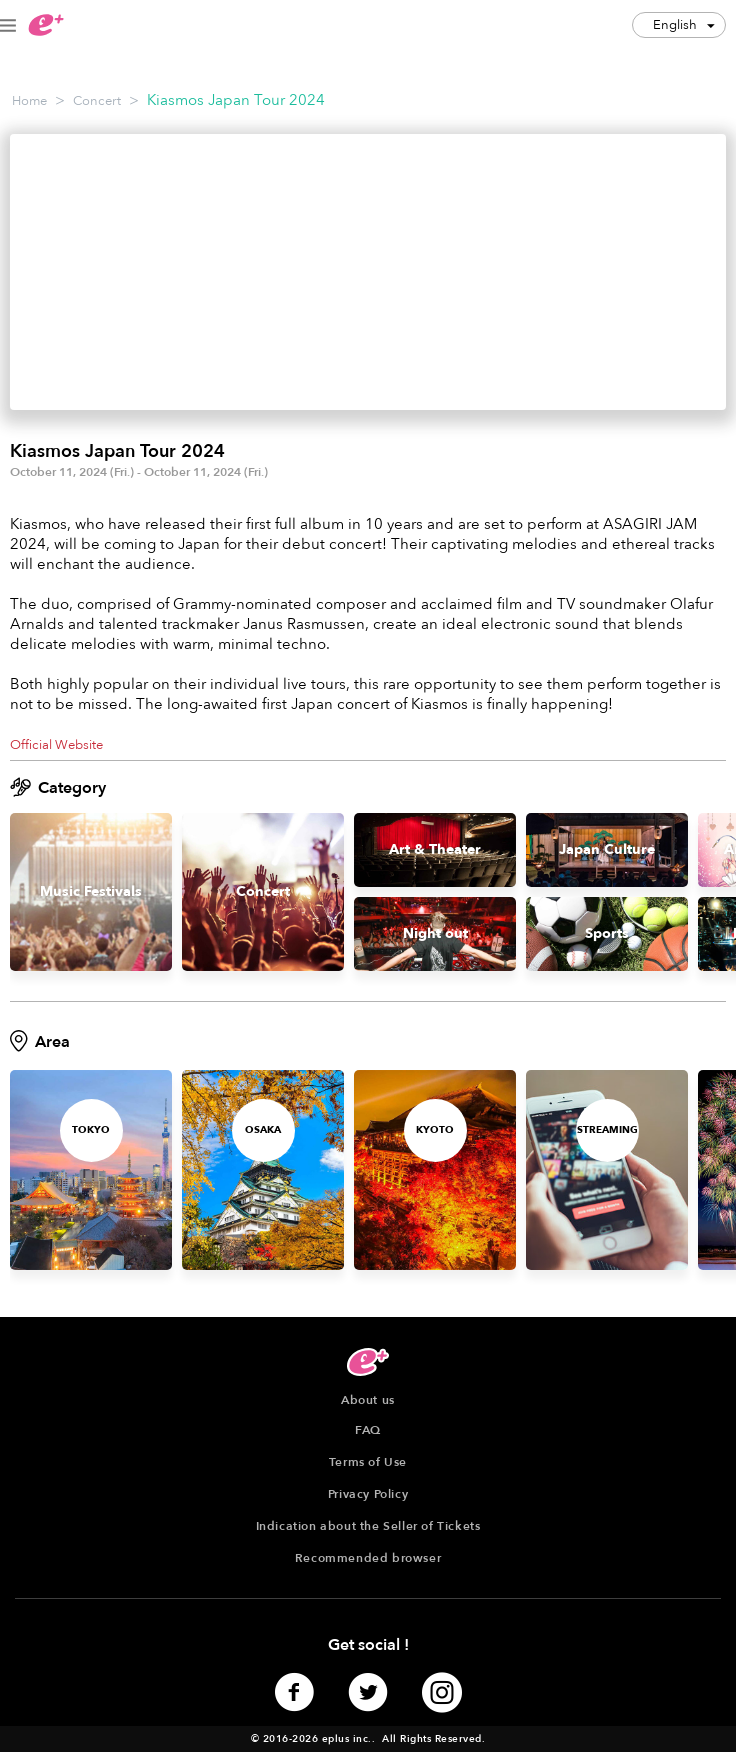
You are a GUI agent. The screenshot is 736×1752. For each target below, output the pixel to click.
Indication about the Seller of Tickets (368, 1526)
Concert (97, 101)
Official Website (56, 745)
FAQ (368, 1430)
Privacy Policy (368, 1494)
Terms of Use (368, 1462)
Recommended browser (368, 1558)
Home (29, 101)
